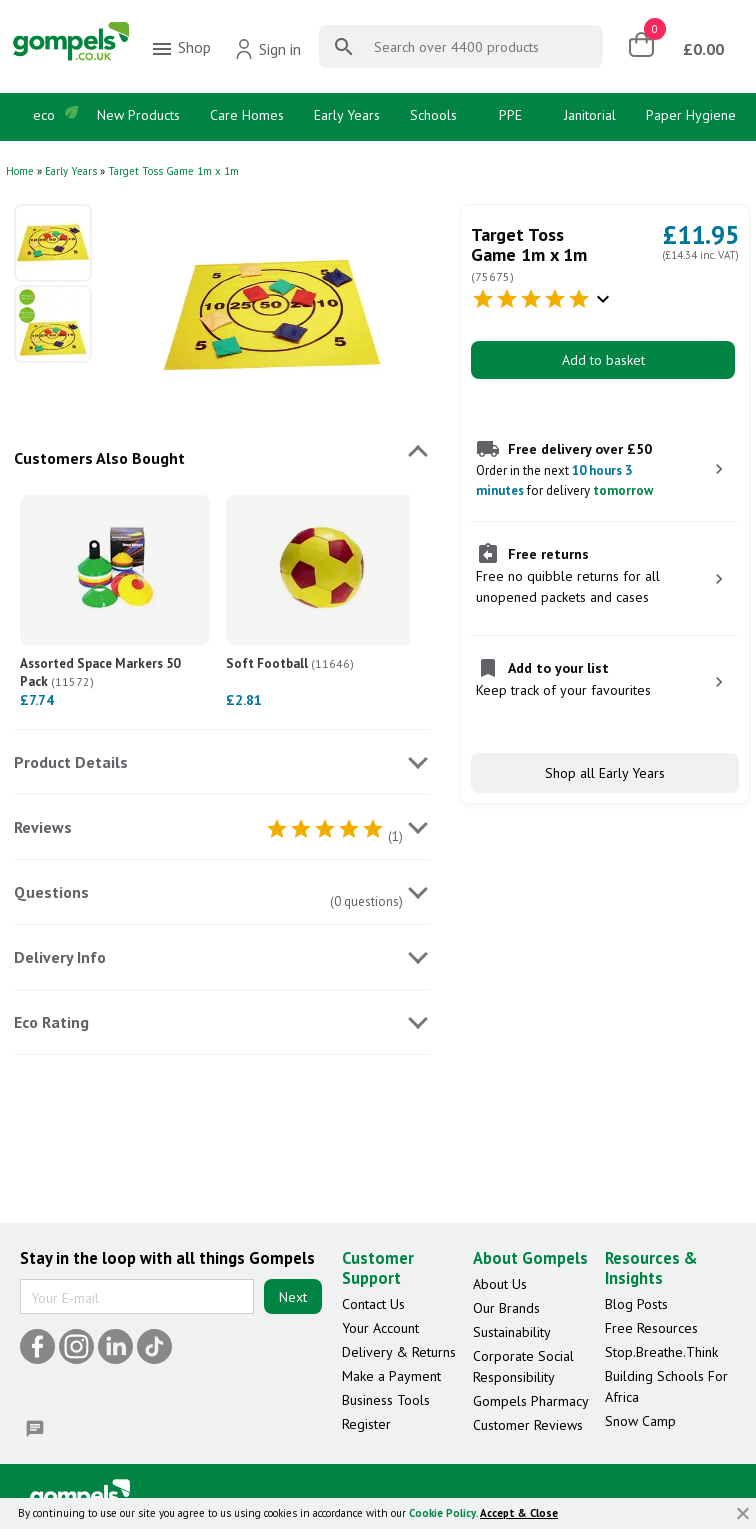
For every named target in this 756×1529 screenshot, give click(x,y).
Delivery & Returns (399, 1352)
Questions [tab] (51, 892)
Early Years (347, 115)
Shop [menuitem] (180, 49)
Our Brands (506, 1308)
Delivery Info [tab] (60, 957)
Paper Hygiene (691, 115)
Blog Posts (636, 1304)
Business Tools (386, 1400)
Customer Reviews (528, 1425)
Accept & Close (519, 1513)
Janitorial (590, 115)
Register (366, 1424)
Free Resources (651, 1328)
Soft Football (290, 663)
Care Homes (247, 115)
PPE (510, 115)
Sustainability (512, 1332)
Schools (433, 115)
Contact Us (373, 1304)
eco (44, 115)
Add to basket (603, 360)
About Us (500, 1284)
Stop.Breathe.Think (661, 1352)
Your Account (380, 1328)
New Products (138, 115)
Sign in (267, 49)
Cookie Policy (442, 1513)
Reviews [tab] (43, 827)
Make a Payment (391, 1376)
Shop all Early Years (605, 773)
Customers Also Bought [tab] (99, 458)
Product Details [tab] (71, 762)
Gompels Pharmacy (531, 1401)
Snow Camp (640, 1421)
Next (293, 1297)
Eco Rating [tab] (51, 1022)
